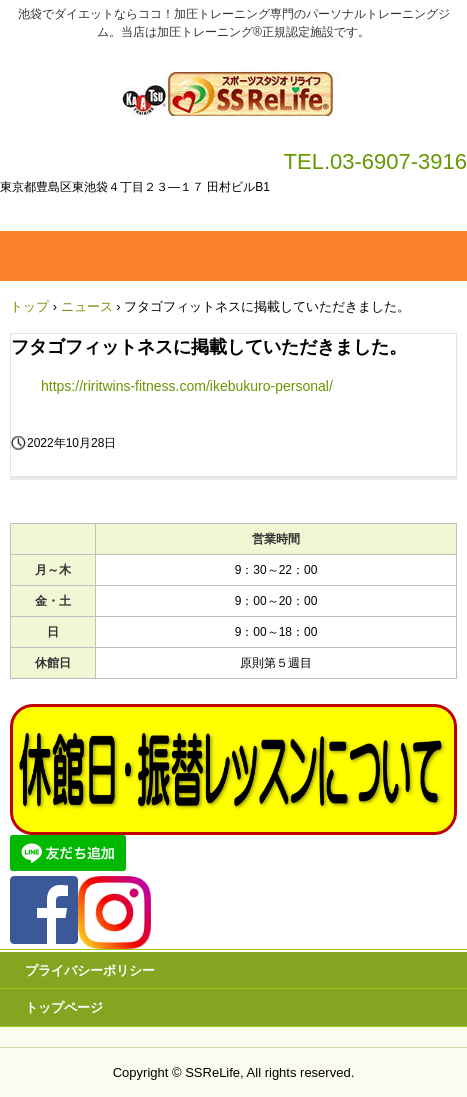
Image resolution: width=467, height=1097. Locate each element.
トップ (29, 306)
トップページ (64, 1007)
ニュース (87, 306)
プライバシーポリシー (90, 970)
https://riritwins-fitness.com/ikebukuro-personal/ (187, 386)
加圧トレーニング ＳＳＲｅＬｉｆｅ (233, 88)
